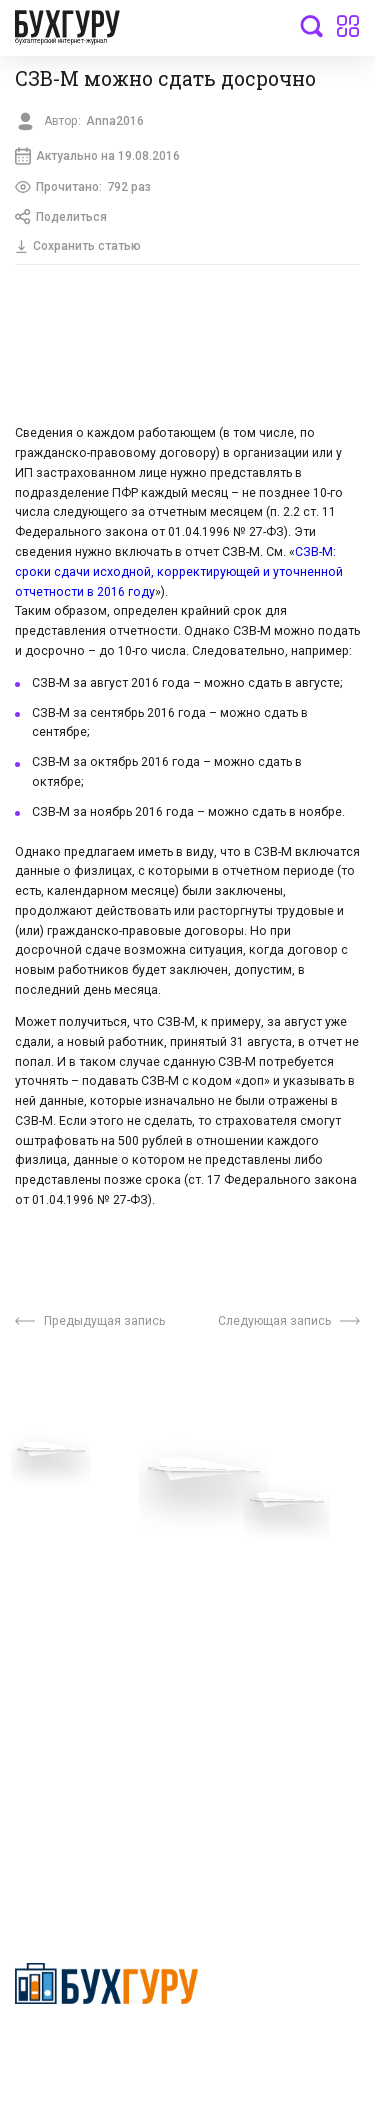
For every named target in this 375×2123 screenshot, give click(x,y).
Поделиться (62, 219)
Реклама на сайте (73, 1645)
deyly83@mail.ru (86, 1841)
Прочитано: (84, 189)
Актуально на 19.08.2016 (99, 157)
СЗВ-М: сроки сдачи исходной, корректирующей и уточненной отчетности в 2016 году (179, 575)
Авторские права (72, 1675)
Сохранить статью (79, 248)
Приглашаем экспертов (92, 1527)
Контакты (47, 1587)
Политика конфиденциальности (106, 2049)
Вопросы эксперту (75, 1496)
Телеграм (47, 1557)
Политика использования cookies (272, 1608)
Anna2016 (116, 121)
